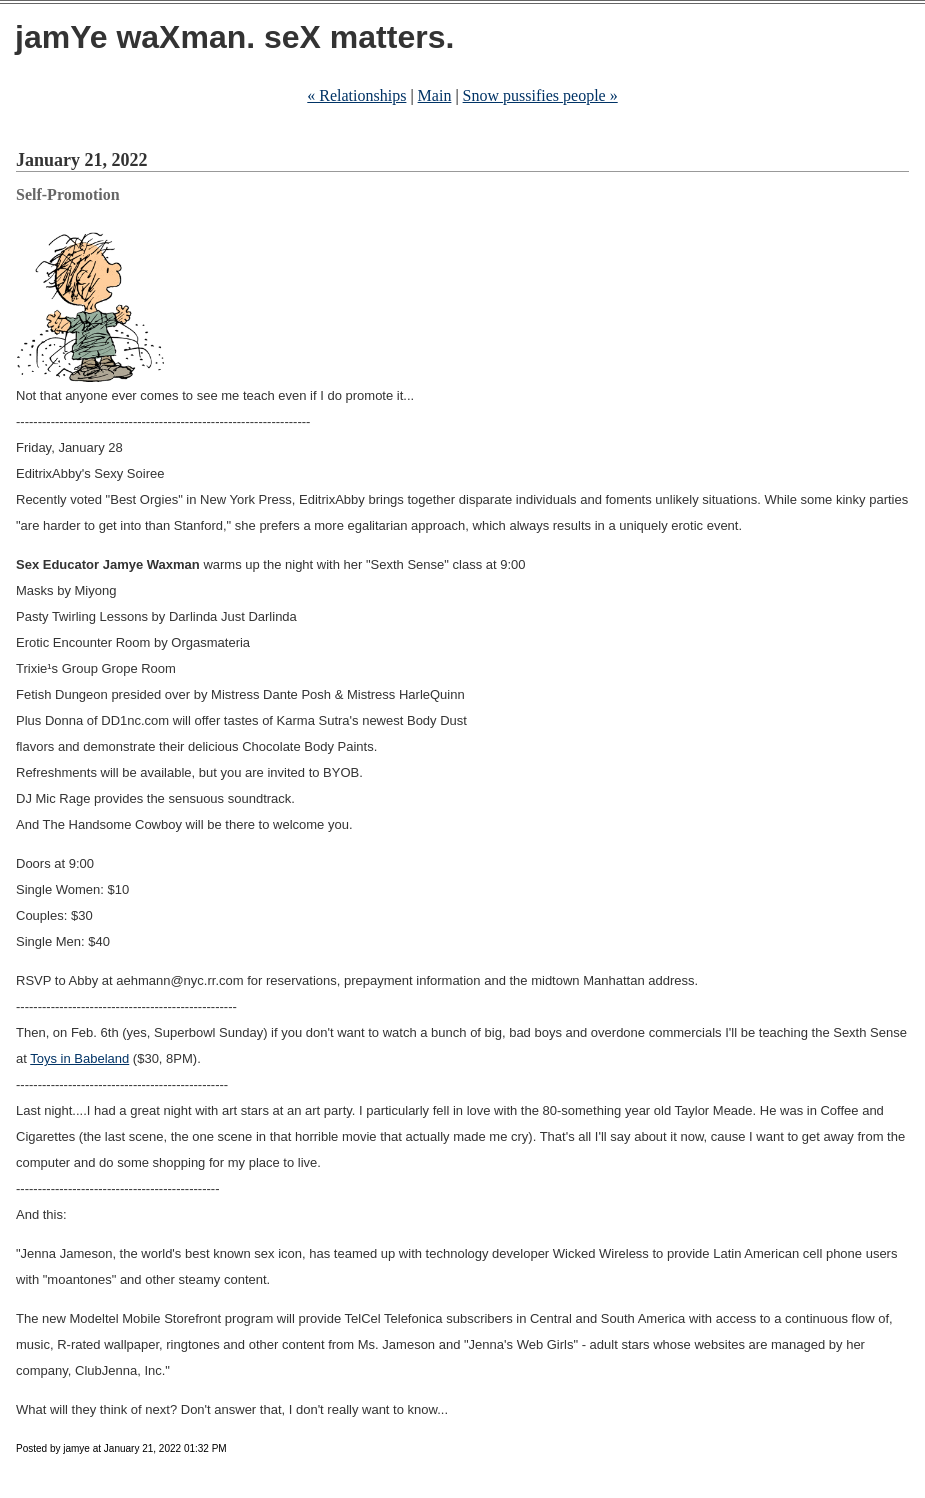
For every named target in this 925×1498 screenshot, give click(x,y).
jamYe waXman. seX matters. (234, 37)
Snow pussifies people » (540, 95)
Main (435, 95)
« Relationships (356, 95)
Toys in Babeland (79, 1058)
